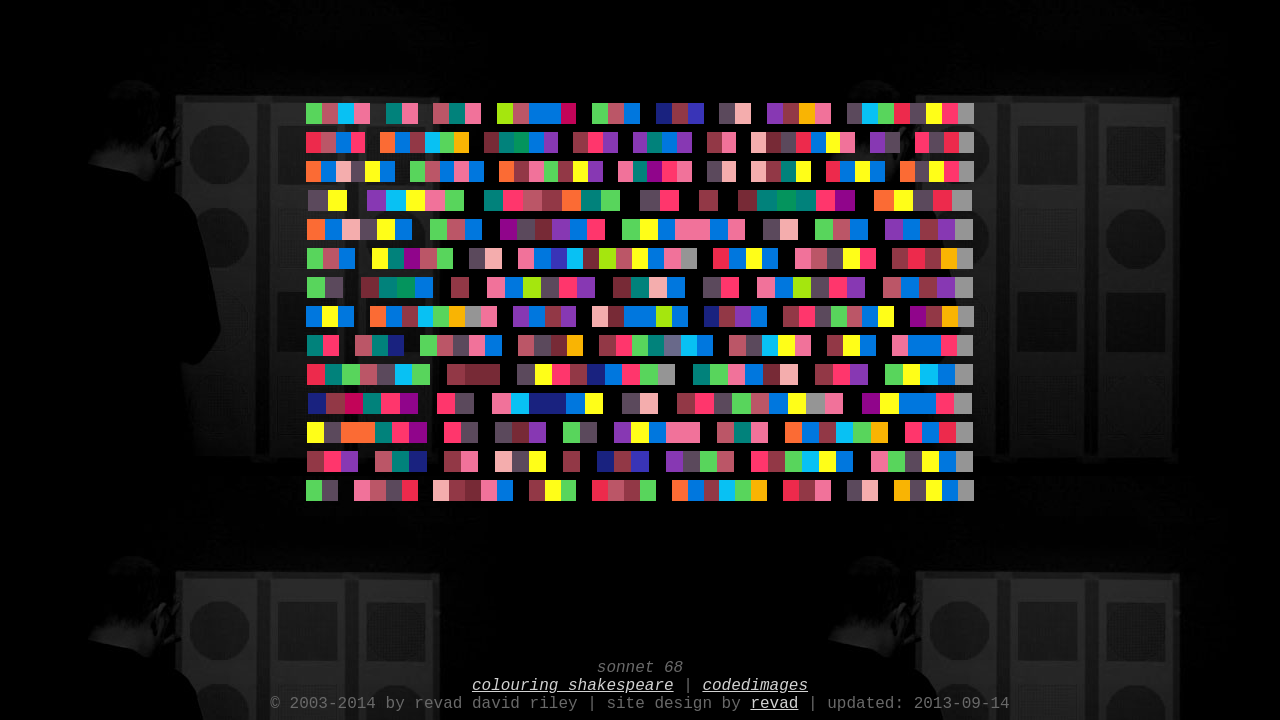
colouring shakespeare (573, 680)
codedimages (755, 680)
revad (774, 702)
